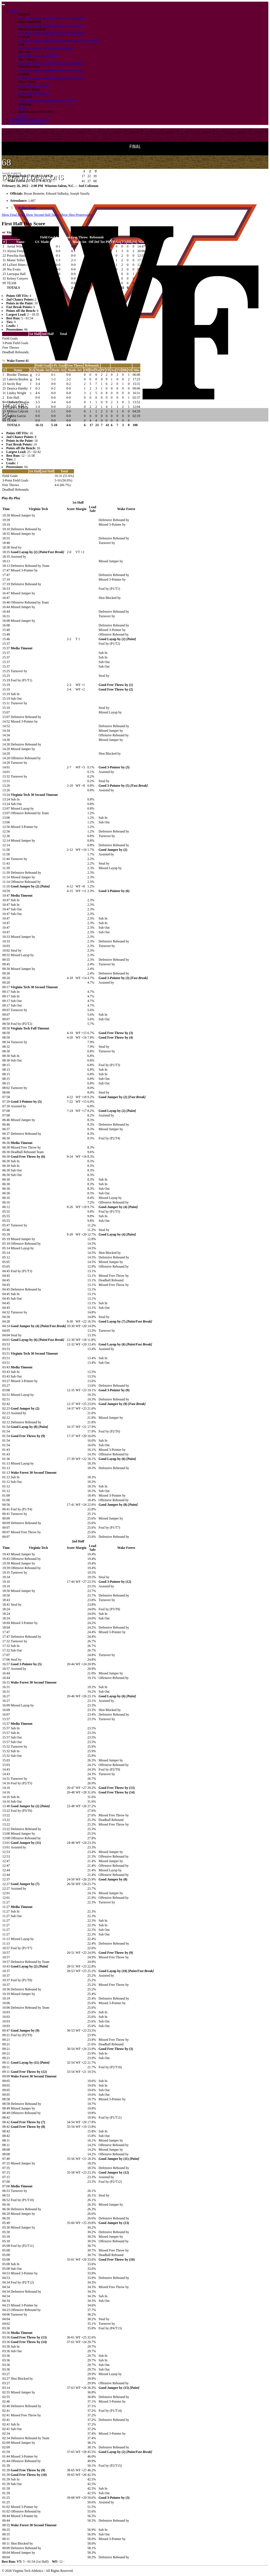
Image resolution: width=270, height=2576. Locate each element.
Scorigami (92, 40)
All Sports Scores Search (26, 123)
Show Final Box (12, 215)
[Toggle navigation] (3, 4)
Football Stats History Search (29, 119)
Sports (14, 10)
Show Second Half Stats (42, 215)
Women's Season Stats (59, 48)
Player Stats (58, 18)
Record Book (75, 18)
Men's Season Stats (31, 48)
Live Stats (25, 18)
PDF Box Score (25, 207)
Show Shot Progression (75, 215)
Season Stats (40, 18)
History (55, 55)
